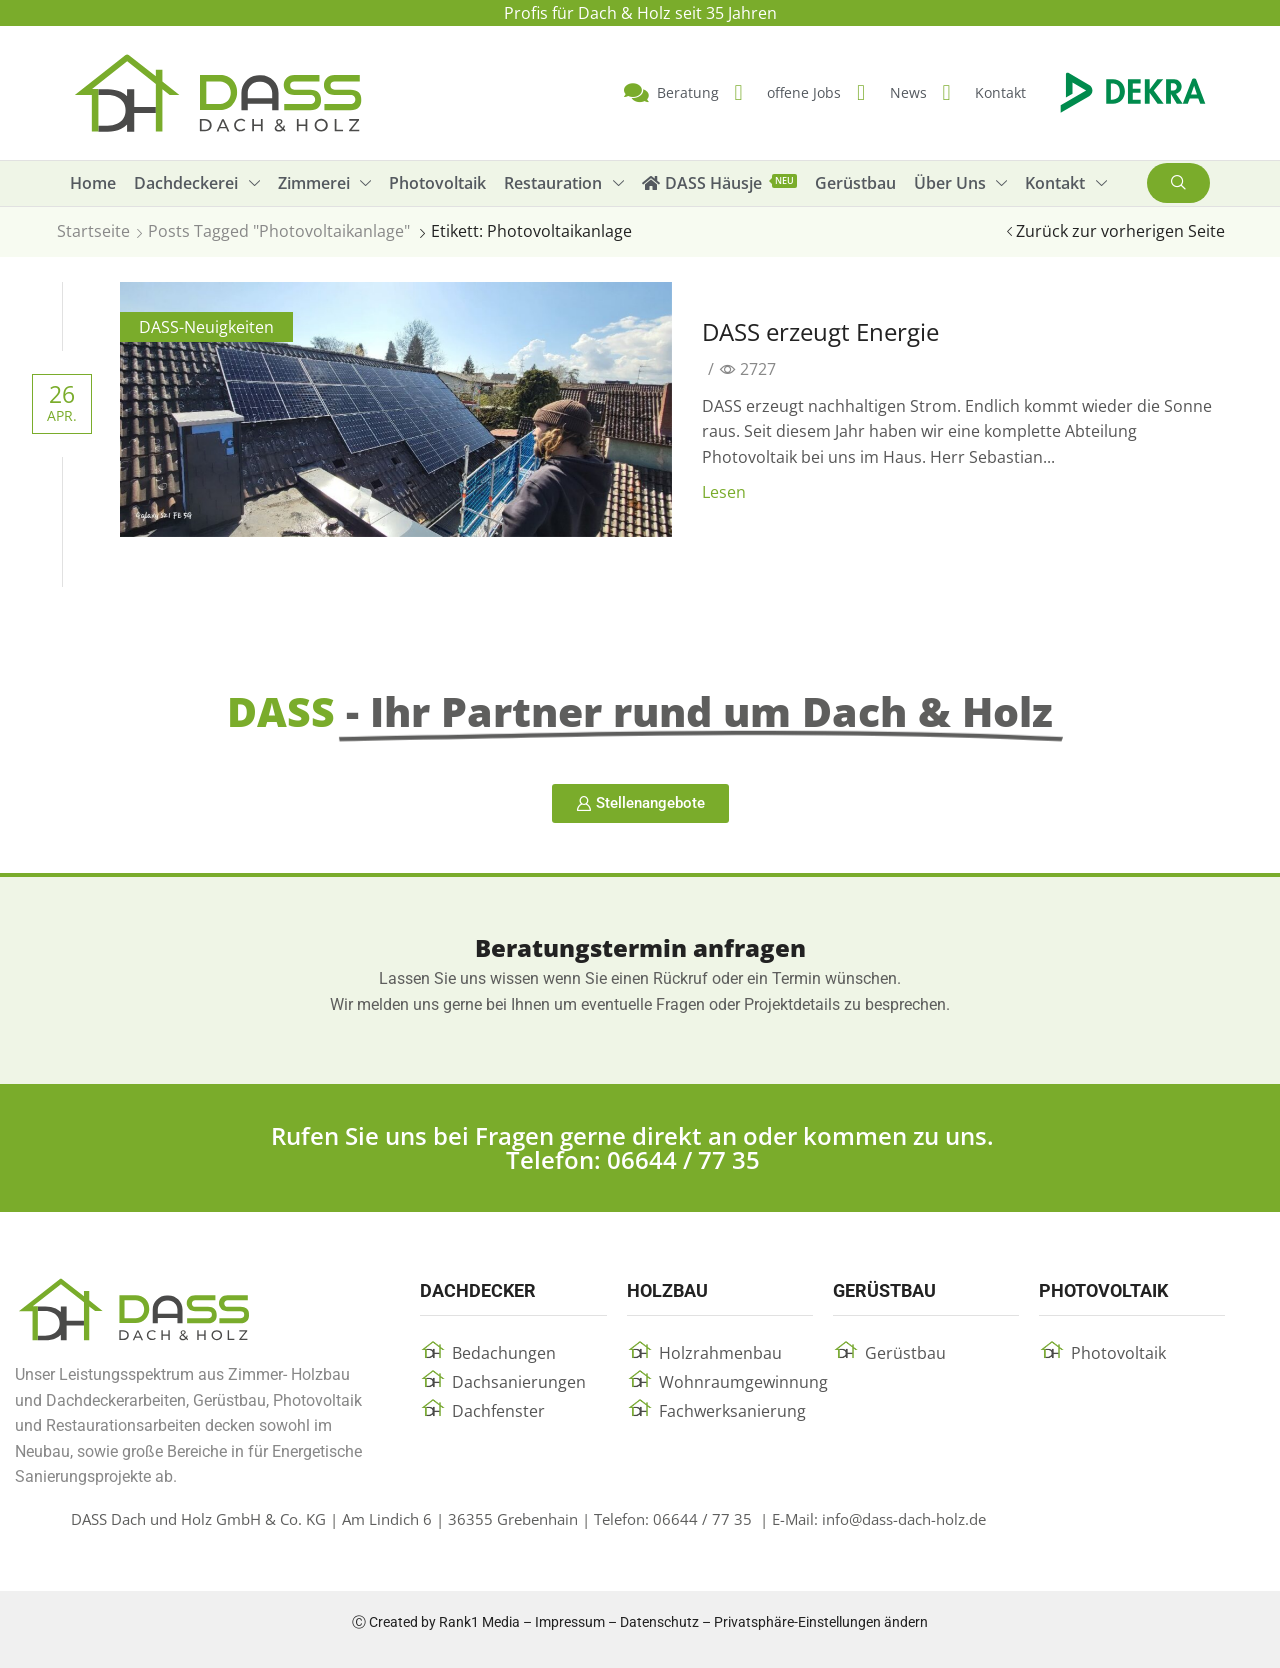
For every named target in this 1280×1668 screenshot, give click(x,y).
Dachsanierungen (519, 1382)
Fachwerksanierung (732, 1411)
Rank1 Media (479, 1622)
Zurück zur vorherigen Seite (1120, 231)
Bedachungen (504, 1353)
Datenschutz (659, 1622)
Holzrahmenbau (720, 1353)
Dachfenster (498, 1411)
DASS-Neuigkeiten (206, 327)
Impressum (570, 1622)
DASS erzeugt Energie (820, 331)
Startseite (93, 231)
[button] (1178, 183)
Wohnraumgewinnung (743, 1382)
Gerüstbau (905, 1353)
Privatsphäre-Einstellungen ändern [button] (821, 1622)
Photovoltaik (1118, 1353)
